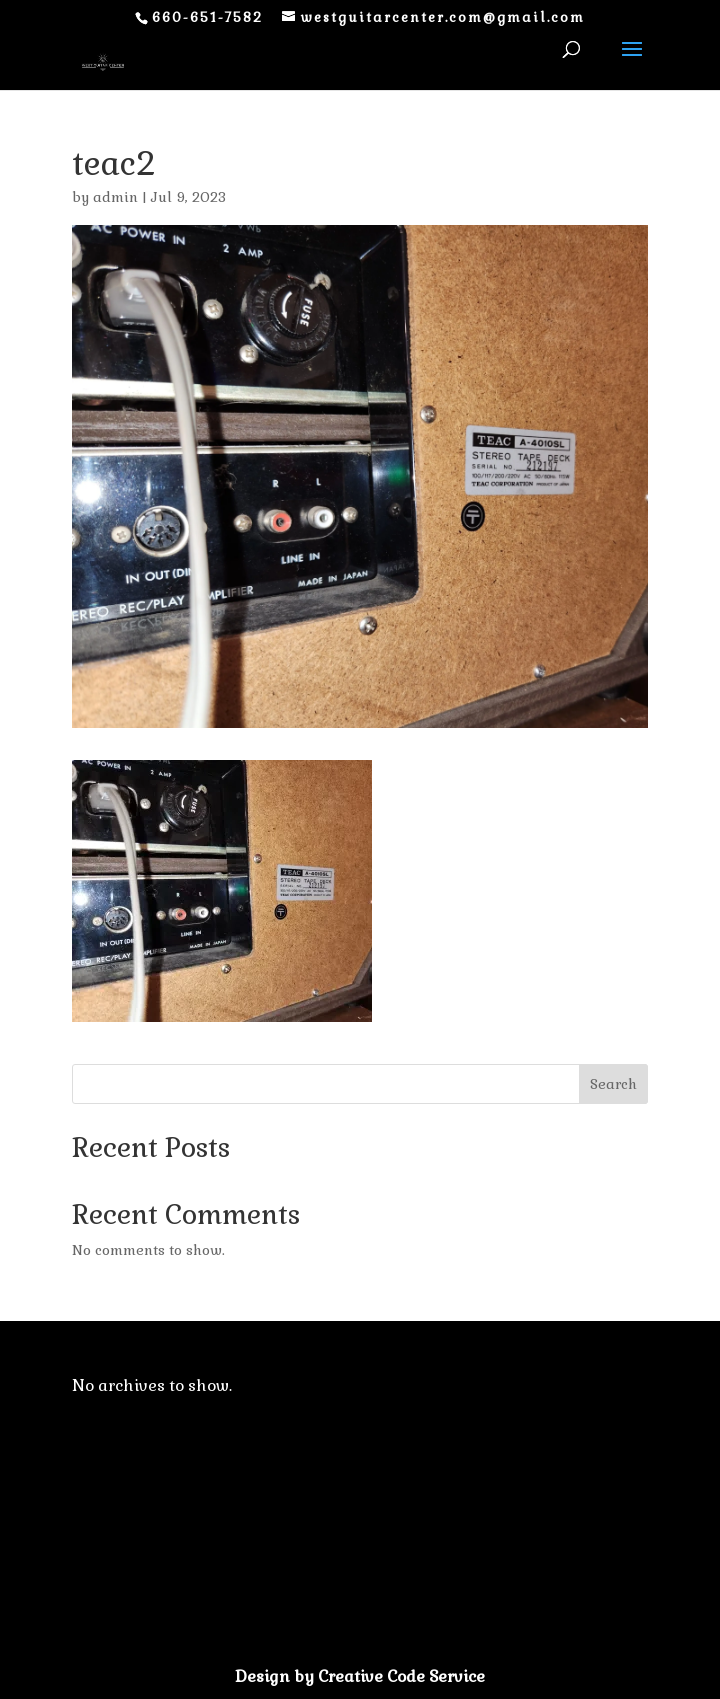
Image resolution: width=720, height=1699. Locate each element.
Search (613, 1084)
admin (115, 197)
